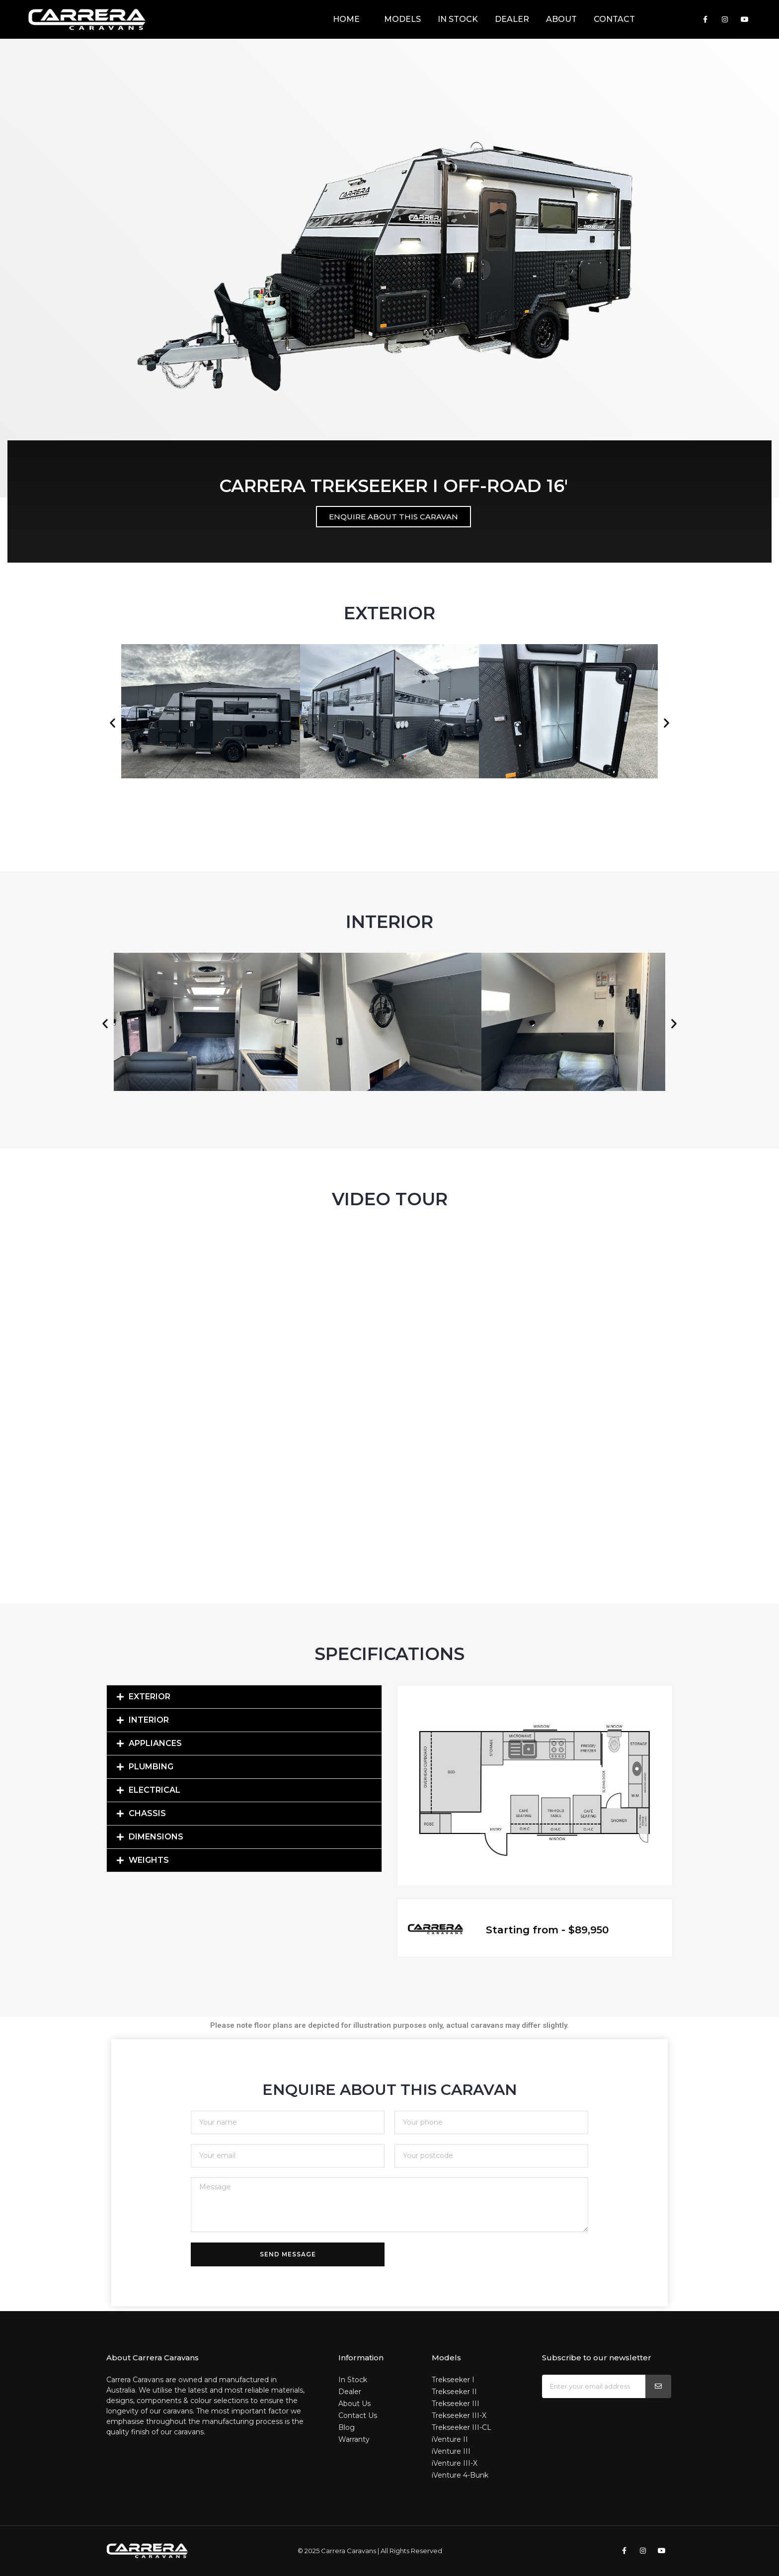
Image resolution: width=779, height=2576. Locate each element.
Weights (149, 1860)
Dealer (512, 19)
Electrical (154, 1790)
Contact (614, 19)
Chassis (147, 1813)
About (561, 19)
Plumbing (151, 1766)
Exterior (149, 1696)
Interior (149, 1720)
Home (346, 19)
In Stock (458, 19)
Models (399, 19)
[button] (112, 723)
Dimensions (156, 1836)
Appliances (155, 1743)
